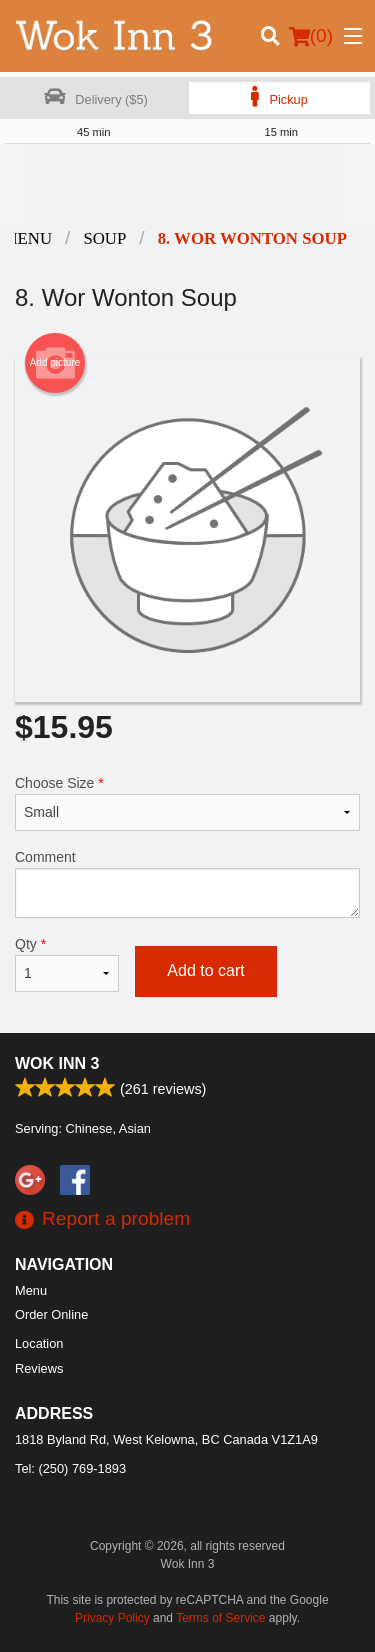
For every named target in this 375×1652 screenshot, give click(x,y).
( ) (311, 36)
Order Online (51, 1314)
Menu (31, 1290)
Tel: (70, 1468)
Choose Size (187, 803)
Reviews (39, 1368)
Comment (187, 883)
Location (39, 1343)
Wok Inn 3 (57, 1063)
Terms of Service (220, 1618)
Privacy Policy (112, 1618)
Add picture (55, 363)
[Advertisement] (187, 184)
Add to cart (205, 970)
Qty (67, 964)
